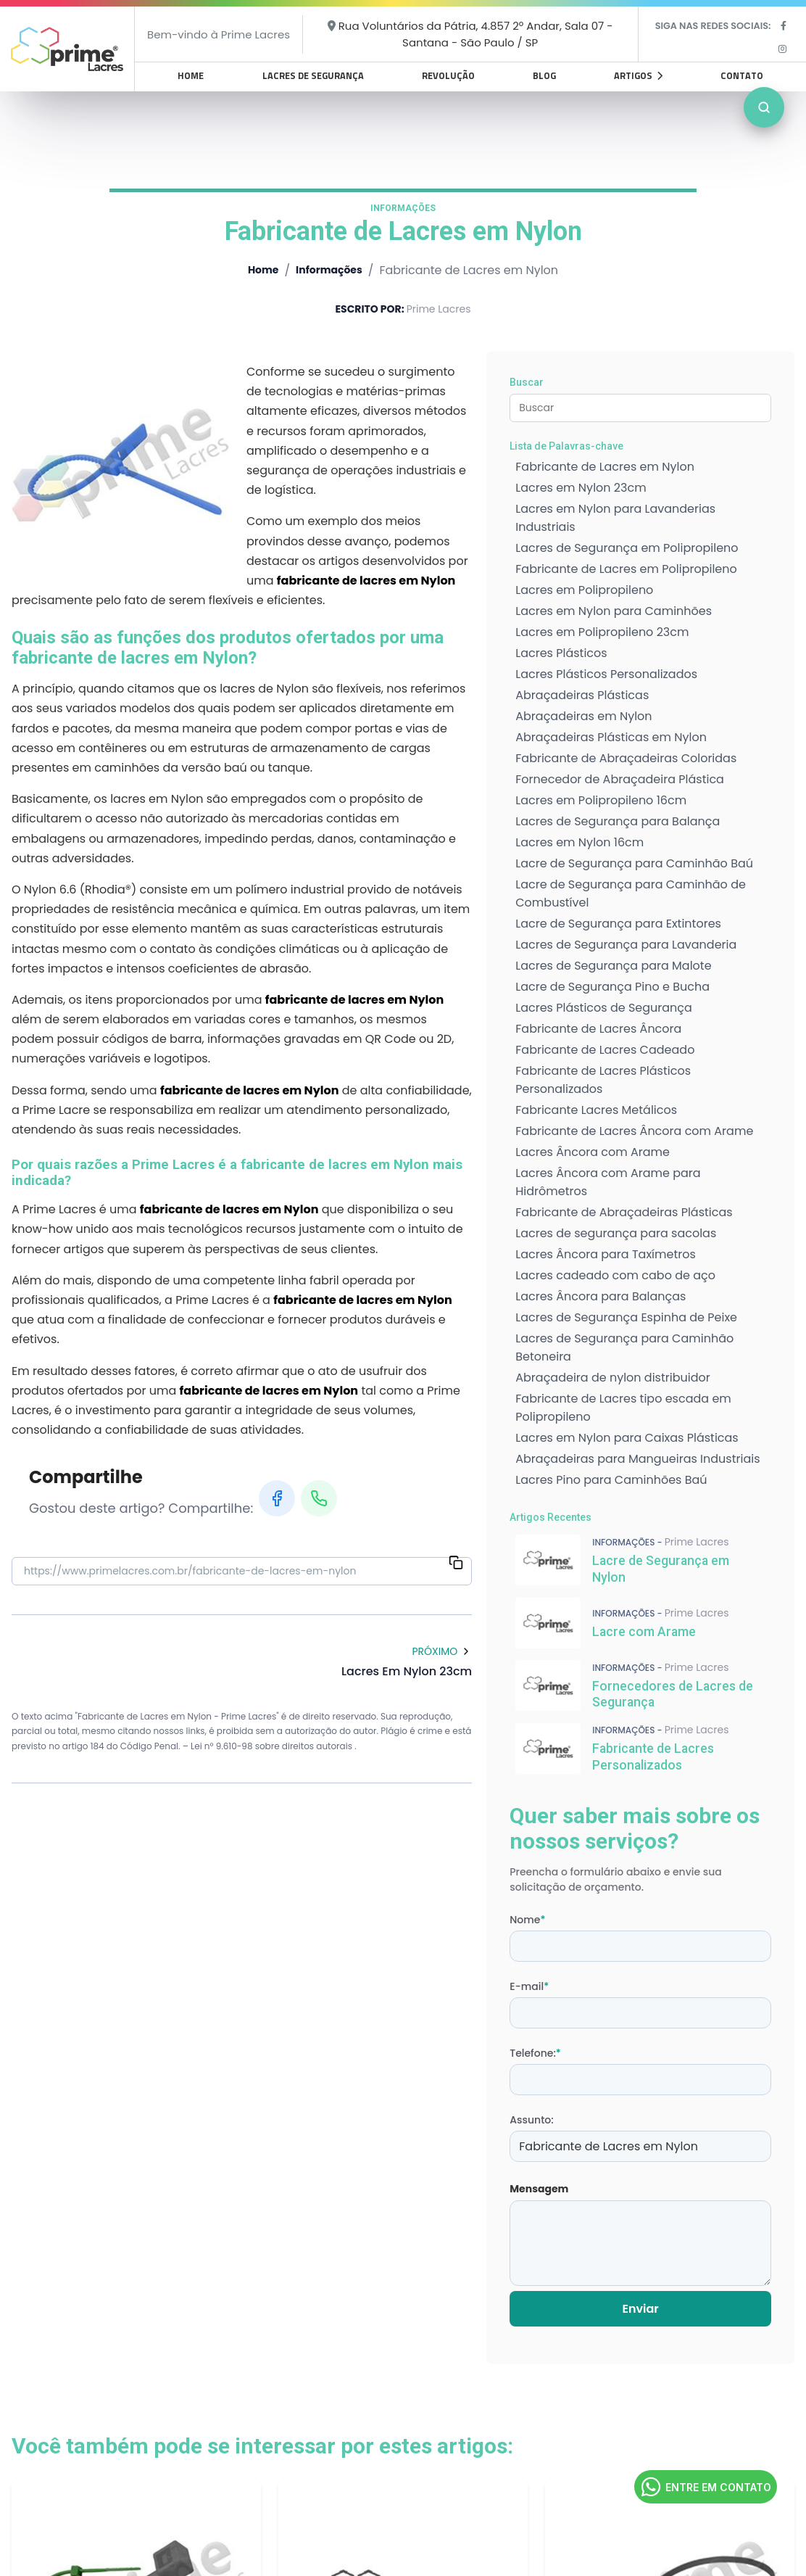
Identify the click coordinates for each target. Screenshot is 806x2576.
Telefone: (535, 2053)
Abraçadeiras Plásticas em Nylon (611, 737)
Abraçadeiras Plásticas (582, 695)
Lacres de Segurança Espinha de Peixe (626, 1317)
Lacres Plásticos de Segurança (603, 1007)
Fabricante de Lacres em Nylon (604, 466)
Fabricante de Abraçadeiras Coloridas (625, 758)
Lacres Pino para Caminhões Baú (611, 1479)
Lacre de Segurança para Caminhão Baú (634, 863)
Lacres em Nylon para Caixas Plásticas (626, 1437)
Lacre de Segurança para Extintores (618, 923)
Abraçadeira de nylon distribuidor (612, 1377)
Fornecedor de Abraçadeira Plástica (619, 779)
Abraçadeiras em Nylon (583, 716)
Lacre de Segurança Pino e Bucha (612, 986)
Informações (329, 270)
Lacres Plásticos (561, 653)
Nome (527, 1919)
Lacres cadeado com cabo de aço (615, 1275)
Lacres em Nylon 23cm (580, 487)
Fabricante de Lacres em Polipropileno (626, 569)
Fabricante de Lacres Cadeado (604, 1049)
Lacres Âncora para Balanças (600, 1296)
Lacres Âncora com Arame (592, 1152)
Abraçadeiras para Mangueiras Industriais (637, 1458)
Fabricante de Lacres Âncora (598, 1028)
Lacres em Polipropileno (584, 590)
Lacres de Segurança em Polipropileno (626, 548)
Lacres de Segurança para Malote (613, 965)
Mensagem (539, 2188)
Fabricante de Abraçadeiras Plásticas (623, 1212)
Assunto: (531, 2120)
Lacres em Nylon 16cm (579, 842)
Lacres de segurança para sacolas (615, 1233)
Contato (741, 75)
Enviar (640, 2308)
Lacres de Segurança (313, 75)
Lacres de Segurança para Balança (617, 821)
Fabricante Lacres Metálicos (596, 1110)
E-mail (529, 1986)
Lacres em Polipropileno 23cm (602, 632)
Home (191, 75)
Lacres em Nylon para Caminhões (613, 611)
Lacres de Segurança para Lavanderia (625, 944)
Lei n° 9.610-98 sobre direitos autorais (272, 1746)
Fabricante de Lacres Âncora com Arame (634, 1131)
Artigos (638, 75)
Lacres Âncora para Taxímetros (605, 1254)
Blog (544, 75)
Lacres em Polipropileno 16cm (600, 800)
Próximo (442, 1651)
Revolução (448, 75)
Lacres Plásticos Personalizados (606, 674)
